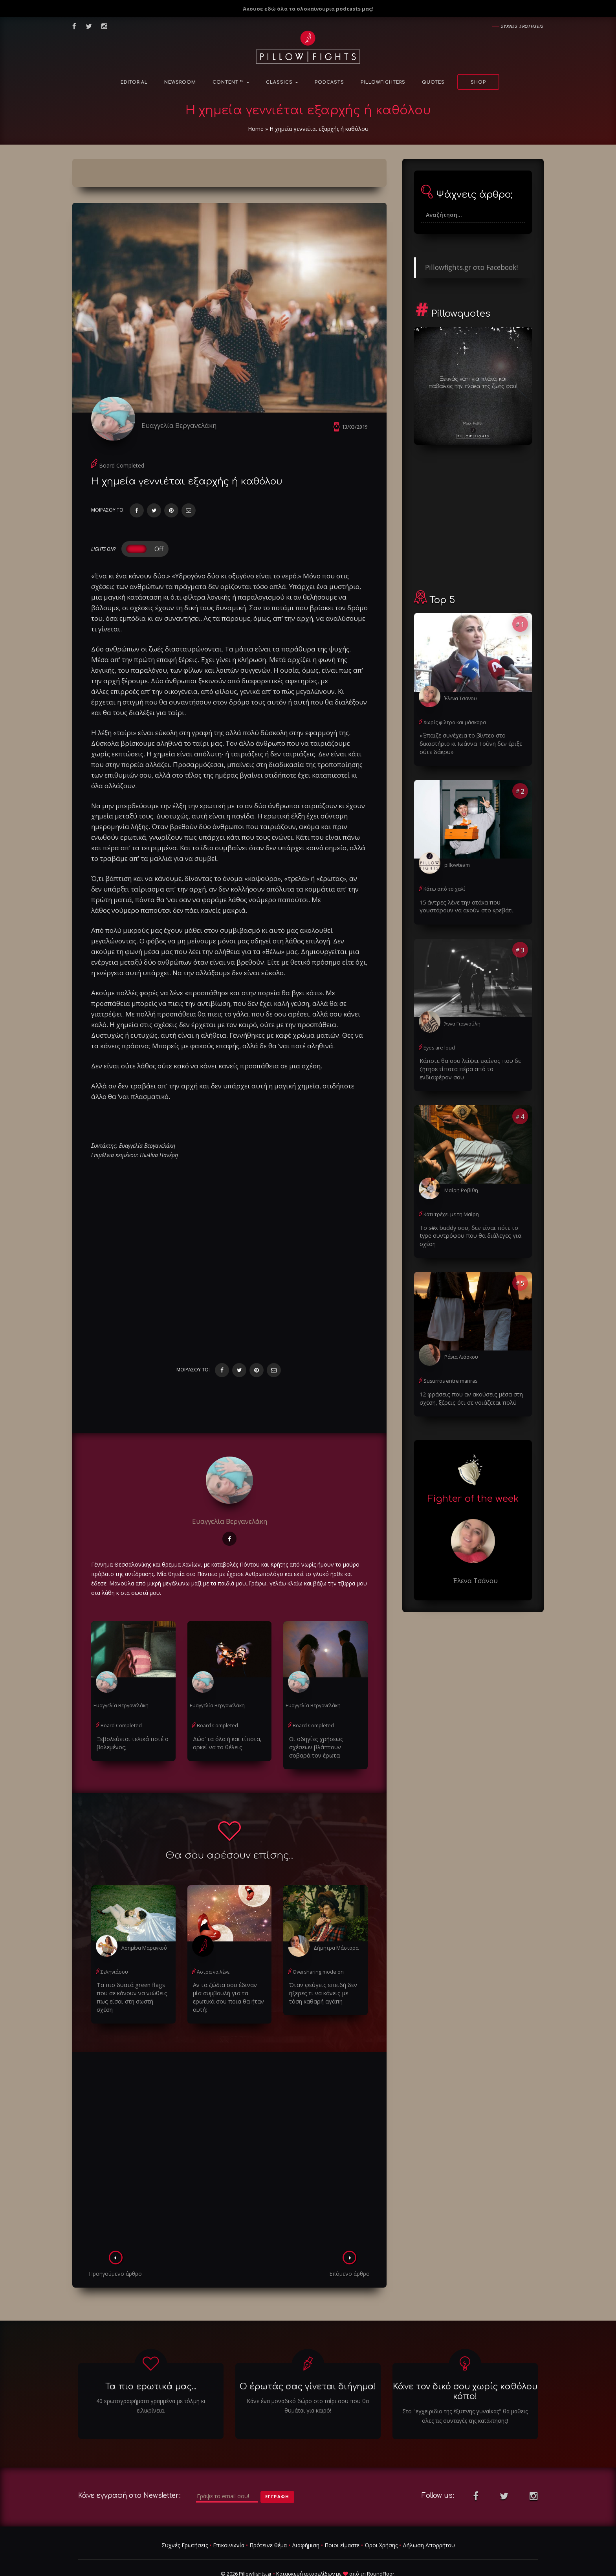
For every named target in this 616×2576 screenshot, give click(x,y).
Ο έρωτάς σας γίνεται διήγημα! (308, 2361)
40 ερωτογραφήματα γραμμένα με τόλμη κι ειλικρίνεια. (150, 2380)
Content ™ (231, 82)
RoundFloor (380, 2548)
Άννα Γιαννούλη (462, 1020)
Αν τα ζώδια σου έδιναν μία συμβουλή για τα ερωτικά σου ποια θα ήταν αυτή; (227, 1975)
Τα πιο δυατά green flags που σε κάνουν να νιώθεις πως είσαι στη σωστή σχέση (131, 1975)
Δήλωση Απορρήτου (429, 2519)
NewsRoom (180, 82)
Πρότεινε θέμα (268, 2519)
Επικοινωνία (228, 2519)
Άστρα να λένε (213, 1955)
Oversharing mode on (317, 1955)
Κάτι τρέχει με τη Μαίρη (450, 1210)
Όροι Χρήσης (381, 2519)
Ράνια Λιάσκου (461, 1343)
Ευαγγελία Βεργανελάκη (182, 425)
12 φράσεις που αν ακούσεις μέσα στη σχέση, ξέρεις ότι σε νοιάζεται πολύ (468, 1384)
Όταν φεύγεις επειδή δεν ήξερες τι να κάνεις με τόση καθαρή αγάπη (322, 1975)
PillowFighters (383, 82)
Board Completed (121, 468)
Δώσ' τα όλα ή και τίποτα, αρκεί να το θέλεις (224, 1727)
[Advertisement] (229, 2128)
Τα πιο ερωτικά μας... (150, 2361)
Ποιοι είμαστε (341, 2519)
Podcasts (329, 82)
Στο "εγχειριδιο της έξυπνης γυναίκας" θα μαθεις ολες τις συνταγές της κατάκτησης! (465, 2390)
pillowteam (456, 863)
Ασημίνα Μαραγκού (143, 1931)
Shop (478, 82)
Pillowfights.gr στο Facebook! (471, 267)
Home (256, 128)
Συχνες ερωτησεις (522, 26)
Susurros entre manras (449, 1367)
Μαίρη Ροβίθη (460, 1186)
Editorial (134, 82)
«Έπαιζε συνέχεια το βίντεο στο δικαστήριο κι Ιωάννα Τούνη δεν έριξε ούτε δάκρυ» (468, 742)
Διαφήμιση (305, 2519)
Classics (282, 82)
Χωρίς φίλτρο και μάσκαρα (454, 722)
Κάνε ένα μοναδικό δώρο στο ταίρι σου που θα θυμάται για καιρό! (308, 2380)
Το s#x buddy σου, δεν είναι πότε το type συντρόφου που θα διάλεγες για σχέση (472, 1226)
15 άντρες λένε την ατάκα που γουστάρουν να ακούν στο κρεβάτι (464, 904)
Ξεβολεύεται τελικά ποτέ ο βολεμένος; (130, 1727)
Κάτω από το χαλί (444, 887)
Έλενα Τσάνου (460, 698)
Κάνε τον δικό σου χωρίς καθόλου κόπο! (465, 2366)
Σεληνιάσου (114, 1955)
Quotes (433, 82)
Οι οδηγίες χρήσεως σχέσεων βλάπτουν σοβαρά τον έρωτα (324, 1731)
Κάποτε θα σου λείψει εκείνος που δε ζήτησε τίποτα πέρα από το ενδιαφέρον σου (469, 1065)
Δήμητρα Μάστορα (335, 1931)
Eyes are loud (438, 1044)
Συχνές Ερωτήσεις (184, 2519)
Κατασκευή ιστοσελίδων (305, 2548)
